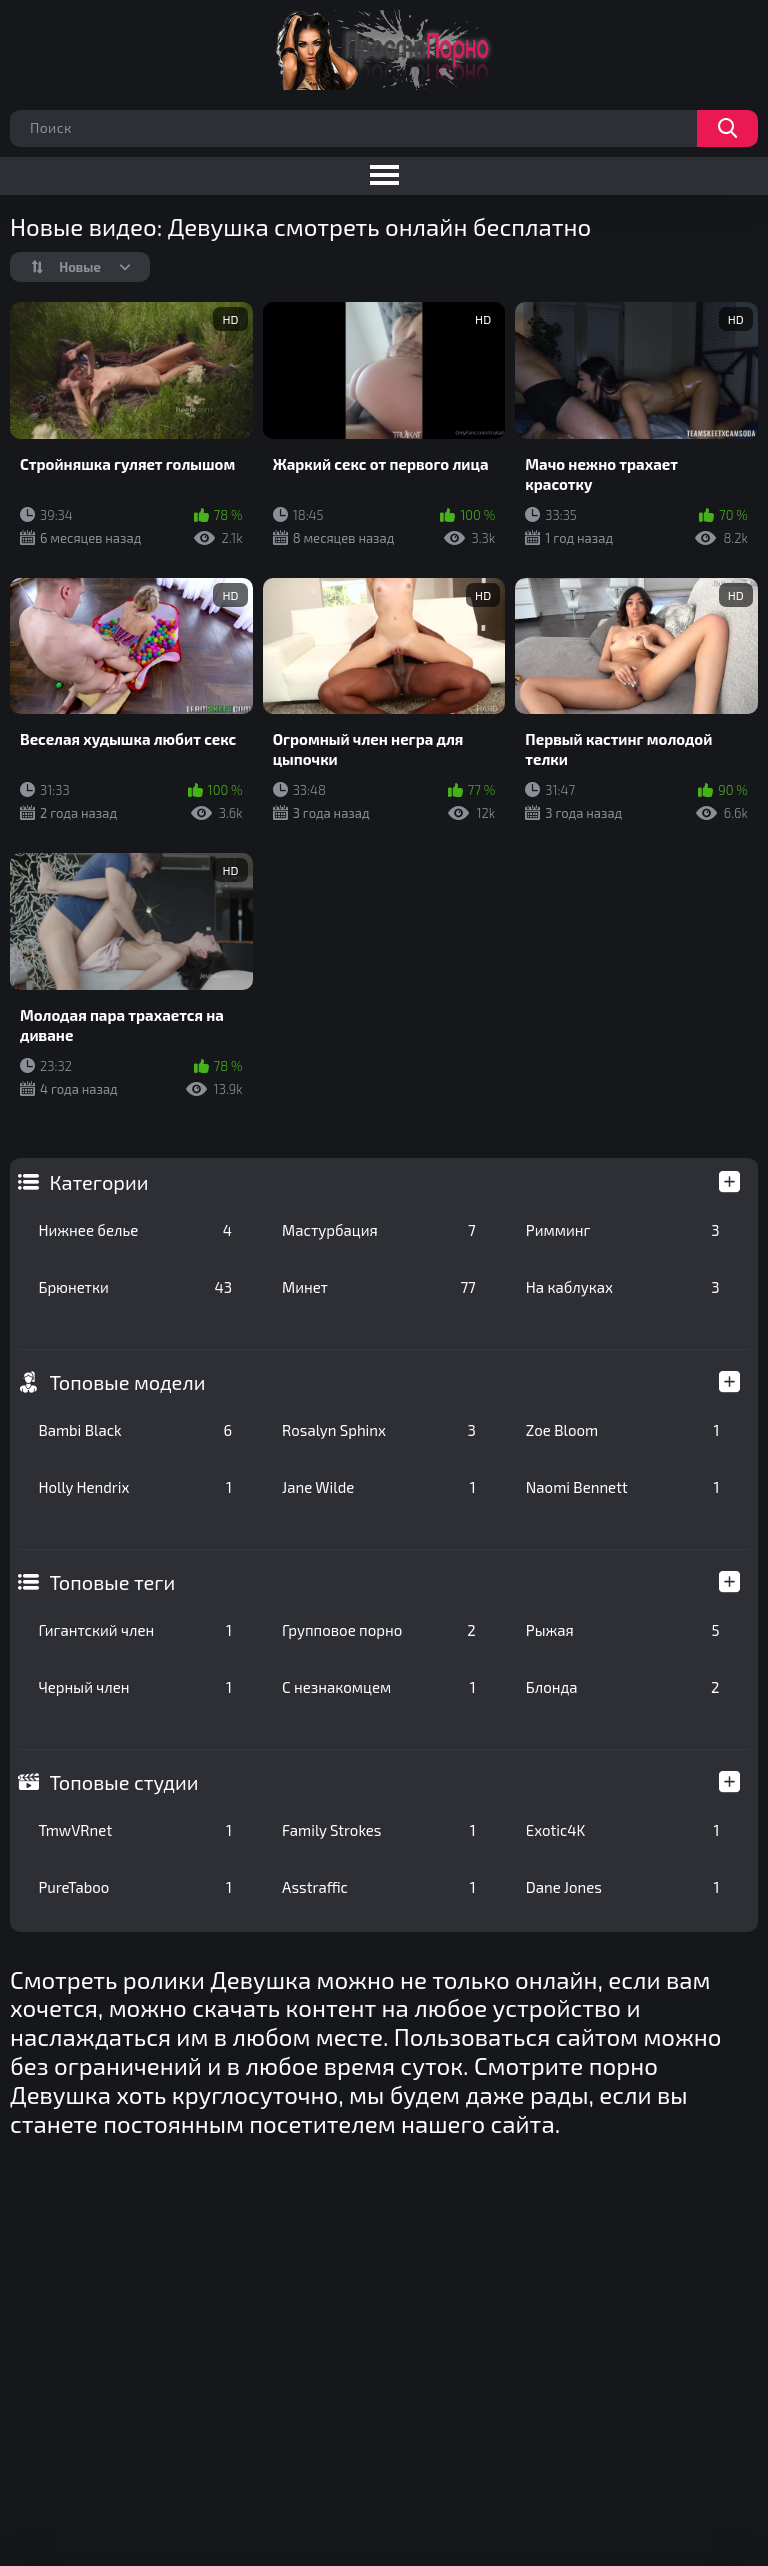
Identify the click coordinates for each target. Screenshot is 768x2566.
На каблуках (623, 1287)
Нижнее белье (135, 1230)
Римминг (623, 1230)
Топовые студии (123, 1782)
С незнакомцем (379, 1687)
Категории (98, 1182)
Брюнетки (135, 1287)
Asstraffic (379, 1887)
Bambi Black (135, 1430)
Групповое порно (379, 1630)
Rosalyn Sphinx (379, 1430)
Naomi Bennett (623, 1487)
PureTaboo (135, 1887)
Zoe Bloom (623, 1430)
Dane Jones (623, 1887)
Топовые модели (127, 1382)
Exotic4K (623, 1830)
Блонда (623, 1687)
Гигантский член (135, 1630)
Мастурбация (379, 1230)
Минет (379, 1287)
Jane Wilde (379, 1487)
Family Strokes (379, 1830)
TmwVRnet (135, 1830)
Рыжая (623, 1630)
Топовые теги (112, 1582)
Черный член (135, 1687)
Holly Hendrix (135, 1487)
